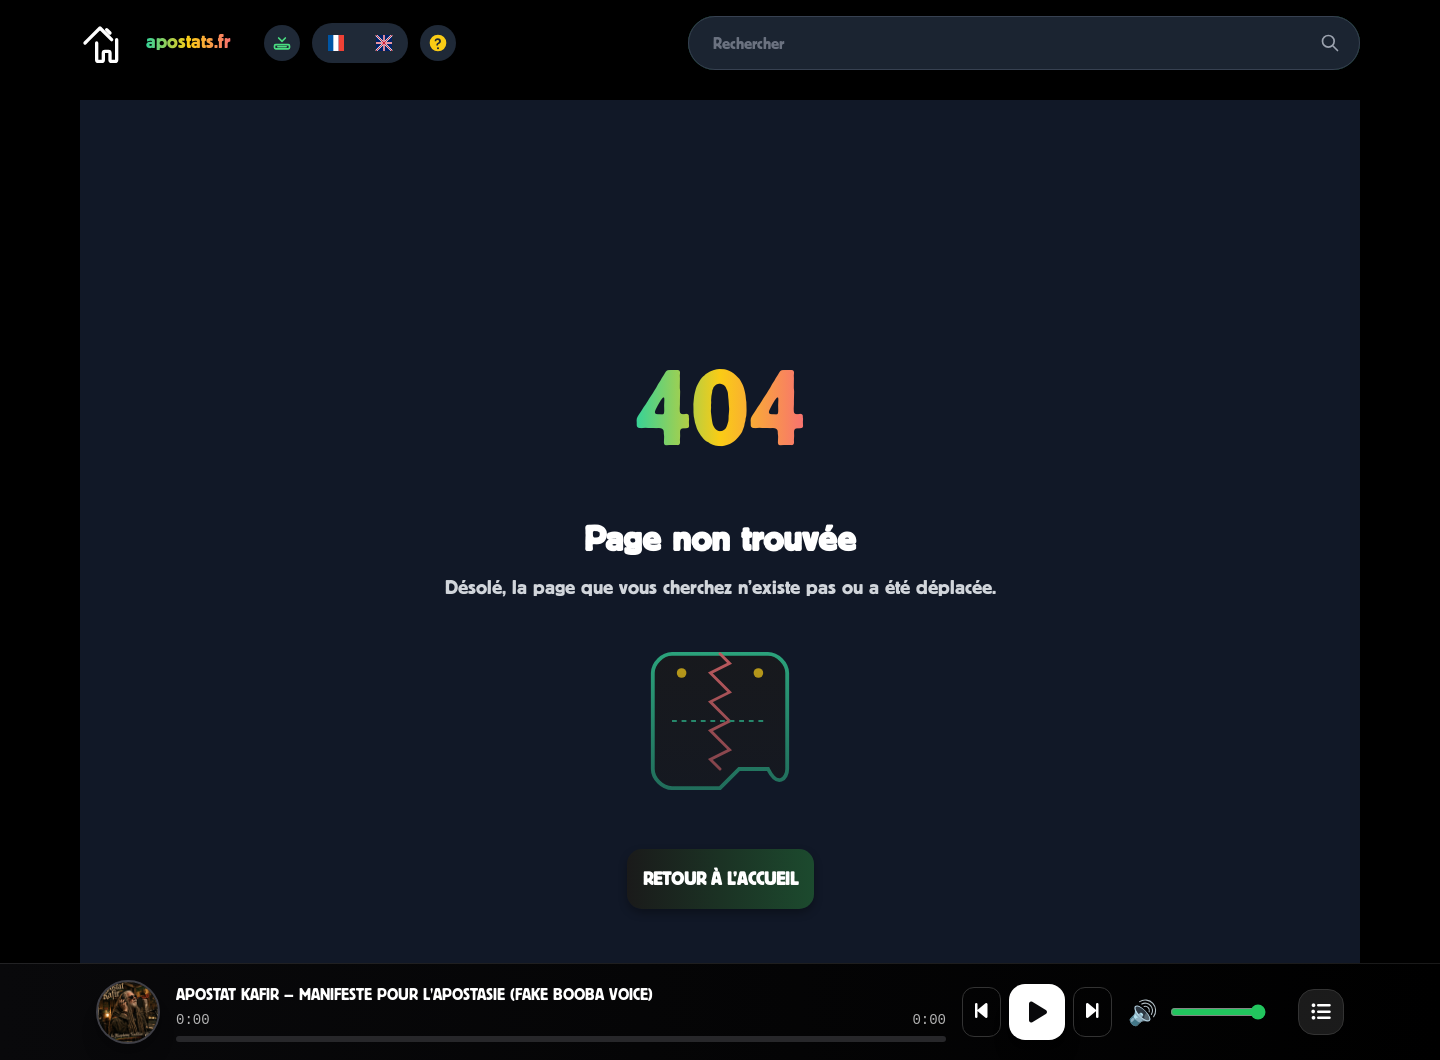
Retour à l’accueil (720, 878)
